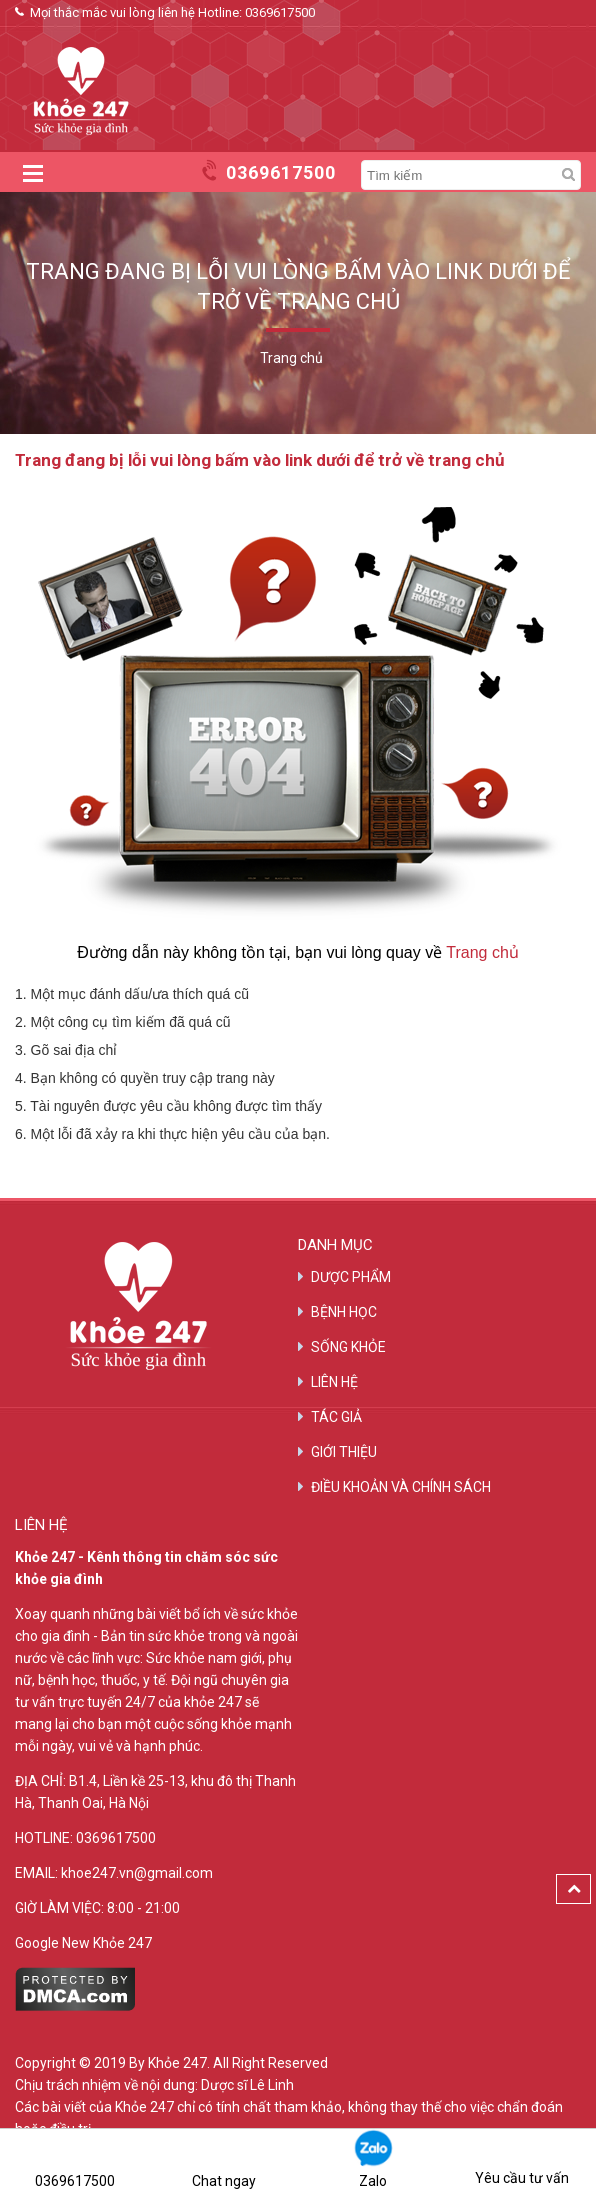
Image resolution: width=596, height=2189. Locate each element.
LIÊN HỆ (334, 1382)
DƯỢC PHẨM (351, 1277)
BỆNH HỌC (344, 1312)
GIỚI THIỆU (344, 1452)
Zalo (373, 2158)
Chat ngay (224, 2158)
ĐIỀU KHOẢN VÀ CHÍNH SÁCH (401, 1487)
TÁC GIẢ (336, 1417)
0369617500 (280, 12)
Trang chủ (482, 952)
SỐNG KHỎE (348, 1347)
